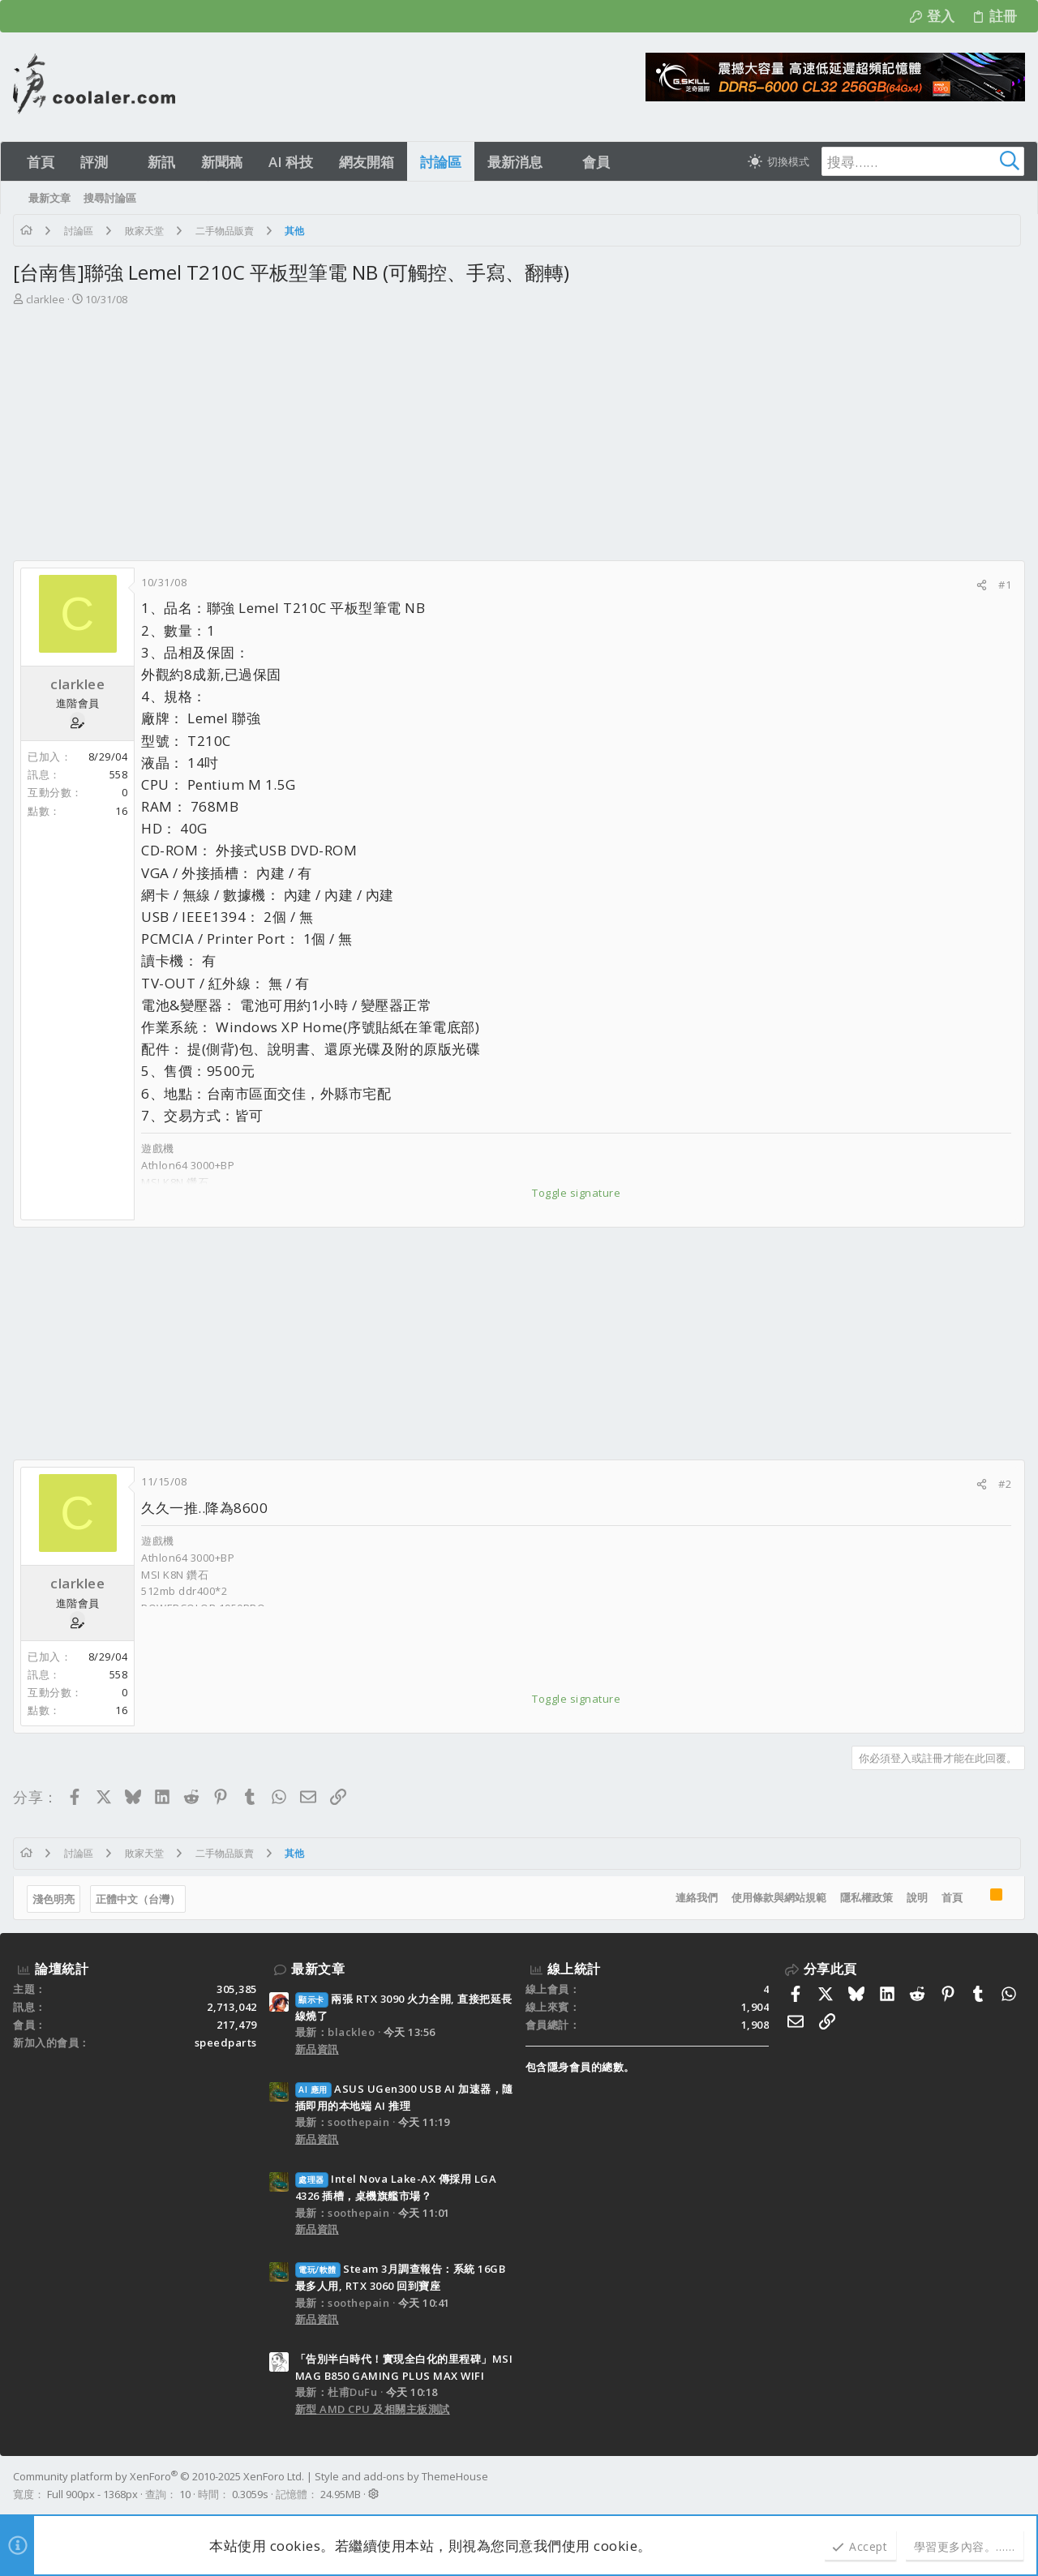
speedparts (226, 2042)
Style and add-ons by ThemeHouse (401, 2476)
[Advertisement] (519, 438)
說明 (917, 1897)
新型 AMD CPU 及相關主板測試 (372, 2409)
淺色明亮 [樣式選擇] (53, 1899)
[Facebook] (1017, 2485)
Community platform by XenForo (158, 2476)
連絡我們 (697, 1897)
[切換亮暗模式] (778, 161)
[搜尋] (922, 161)
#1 (1004, 584)
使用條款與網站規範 (778, 1897)
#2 (1004, 1484)
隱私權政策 (866, 1897)
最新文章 (318, 1969)
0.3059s (250, 2494)
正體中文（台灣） (138, 1899)
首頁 (952, 1897)
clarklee (45, 299)
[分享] (982, 585)
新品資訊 (317, 2049)
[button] (122, 162)
